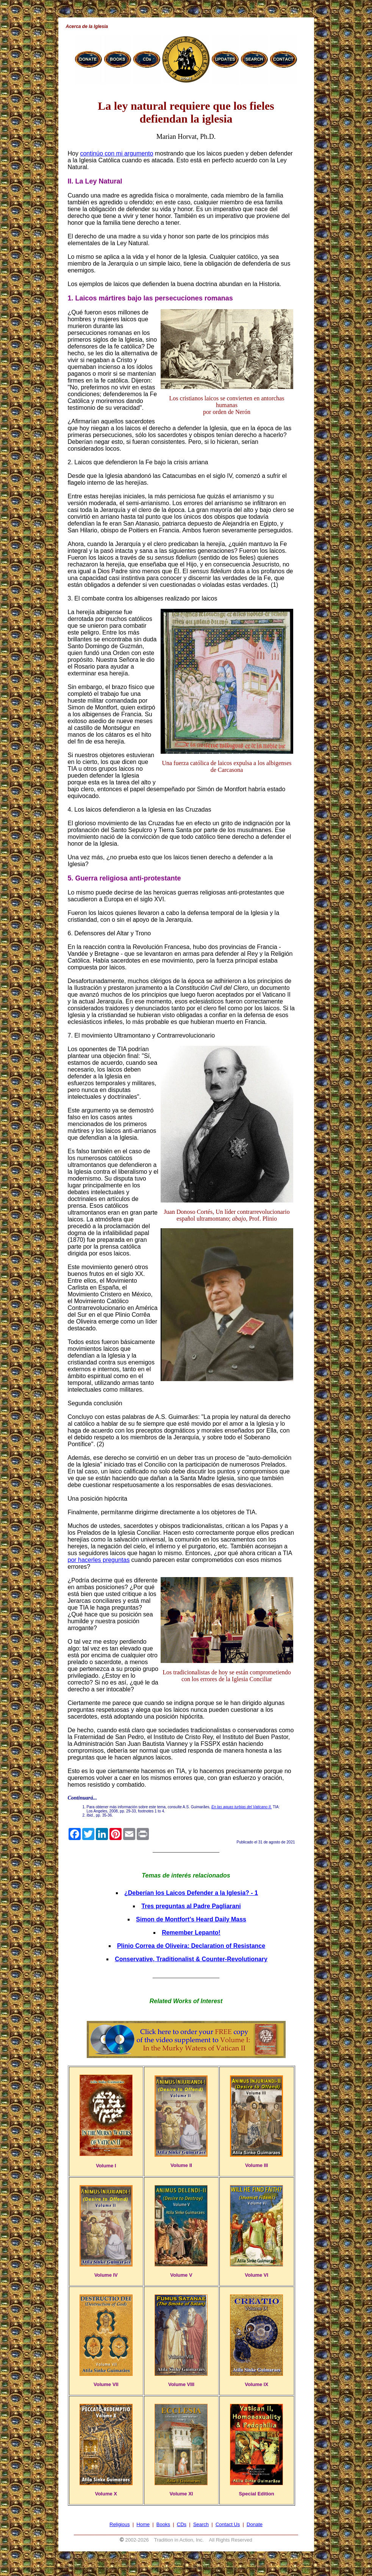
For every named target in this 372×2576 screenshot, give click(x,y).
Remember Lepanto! (191, 1932)
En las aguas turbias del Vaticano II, (241, 1807)
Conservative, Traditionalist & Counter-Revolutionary (191, 1959)
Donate (255, 2524)
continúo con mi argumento (116, 153)
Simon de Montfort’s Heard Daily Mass (191, 1919)
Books (163, 2524)
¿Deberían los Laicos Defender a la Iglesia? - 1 (191, 1893)
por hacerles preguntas (99, 1560)
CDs (181, 2524)
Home (143, 2524)
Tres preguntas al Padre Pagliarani (191, 1906)
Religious (119, 2524)
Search (201, 2524)
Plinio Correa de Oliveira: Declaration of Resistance (191, 1946)
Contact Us (228, 2524)
